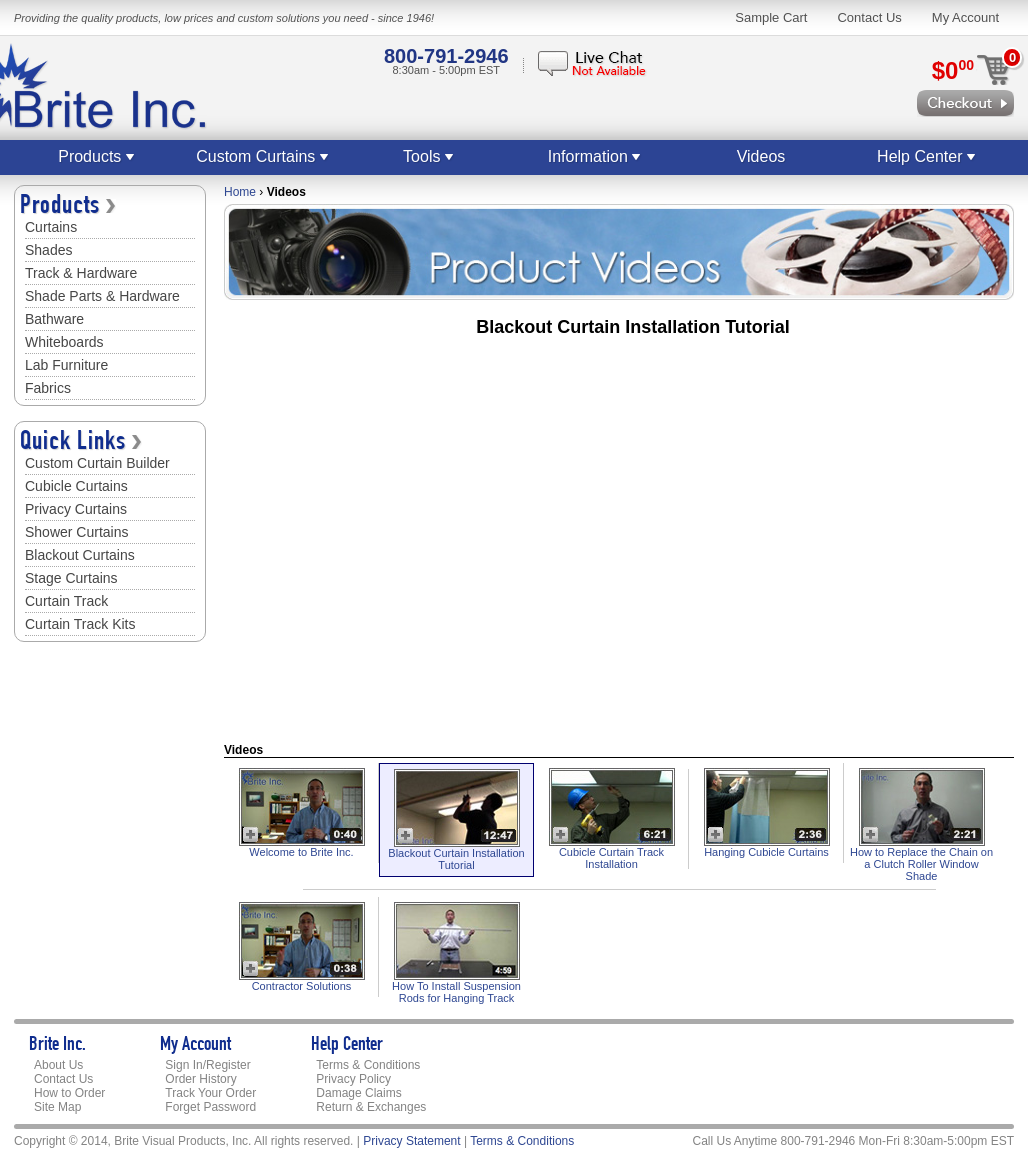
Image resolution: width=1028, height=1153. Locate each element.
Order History (200, 1079)
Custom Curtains (263, 156)
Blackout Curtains (80, 555)
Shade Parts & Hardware (102, 296)
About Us (58, 1065)
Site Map (57, 1107)
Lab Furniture (66, 365)
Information (595, 156)
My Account (965, 17)
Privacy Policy (353, 1079)
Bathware (54, 319)
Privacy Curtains (76, 509)
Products (97, 156)
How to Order (69, 1093)
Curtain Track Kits (80, 624)
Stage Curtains (71, 578)
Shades (48, 250)
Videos (761, 156)
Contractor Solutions (302, 986)
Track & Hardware (81, 273)
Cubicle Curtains (76, 486)
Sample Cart (771, 17)
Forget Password (210, 1107)
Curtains (51, 227)
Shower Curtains (77, 532)
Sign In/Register (207, 1065)
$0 (953, 70)
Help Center (927, 156)
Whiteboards (64, 342)
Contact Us (869, 17)
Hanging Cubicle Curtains (766, 852)
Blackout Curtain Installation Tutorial (456, 859)
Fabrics (48, 388)
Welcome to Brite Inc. (301, 852)
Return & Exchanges (371, 1107)
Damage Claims (358, 1093)
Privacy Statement (411, 1141)
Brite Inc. (57, 1046)
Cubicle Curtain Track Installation (611, 858)
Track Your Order (210, 1093)
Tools (429, 156)
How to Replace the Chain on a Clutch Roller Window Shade (921, 864)
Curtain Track (66, 601)
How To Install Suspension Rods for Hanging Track (456, 992)
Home (240, 192)
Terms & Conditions (368, 1065)
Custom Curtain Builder (97, 463)
